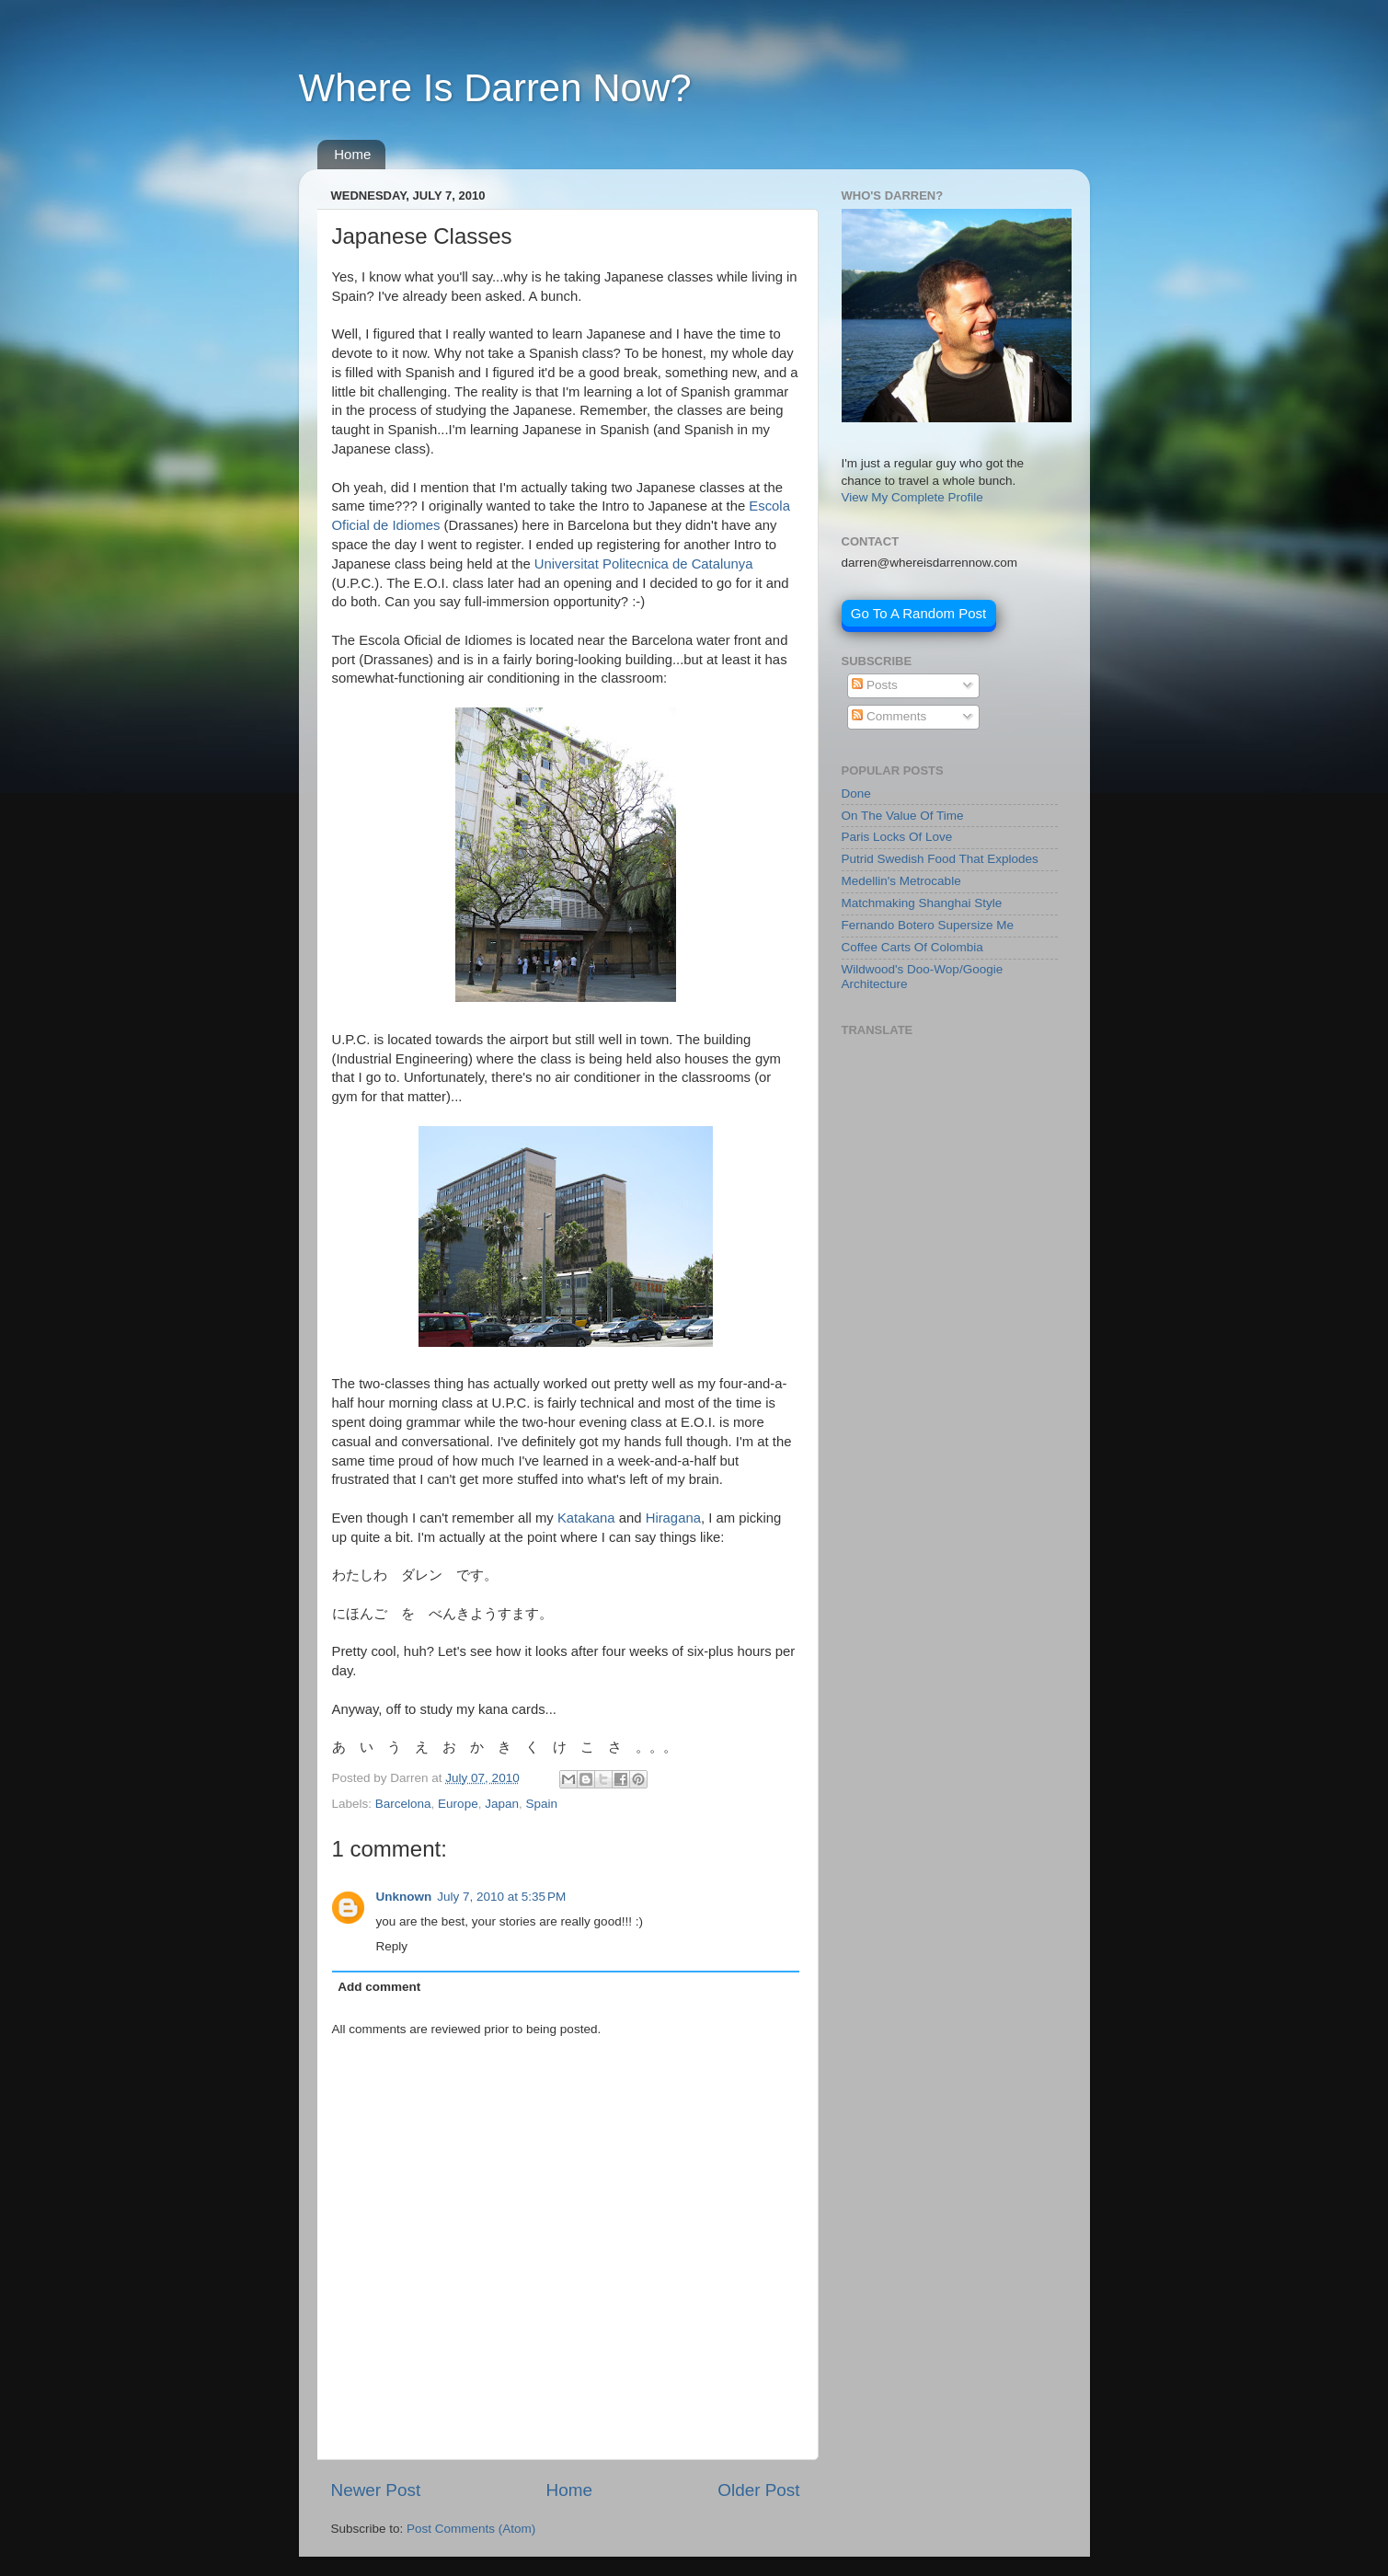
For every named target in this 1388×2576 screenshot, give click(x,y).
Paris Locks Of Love (897, 837)
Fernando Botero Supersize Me (928, 925)
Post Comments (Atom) (471, 2529)
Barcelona (403, 1804)
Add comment (379, 1987)
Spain (541, 1804)
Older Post (758, 2490)
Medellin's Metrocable (901, 881)
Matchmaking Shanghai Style (922, 903)
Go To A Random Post (918, 613)
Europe (458, 1804)
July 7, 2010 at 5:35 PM (501, 1896)
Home (352, 154)
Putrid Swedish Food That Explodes (940, 859)
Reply (392, 1946)
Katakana (586, 1518)
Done (856, 793)
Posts (875, 685)
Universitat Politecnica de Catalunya (643, 564)
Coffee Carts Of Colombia (912, 947)
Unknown (404, 1896)
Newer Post (376, 2490)
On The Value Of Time (903, 815)
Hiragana (673, 1518)
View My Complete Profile (912, 497)
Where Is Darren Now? (495, 87)
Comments (889, 716)
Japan (502, 1804)
